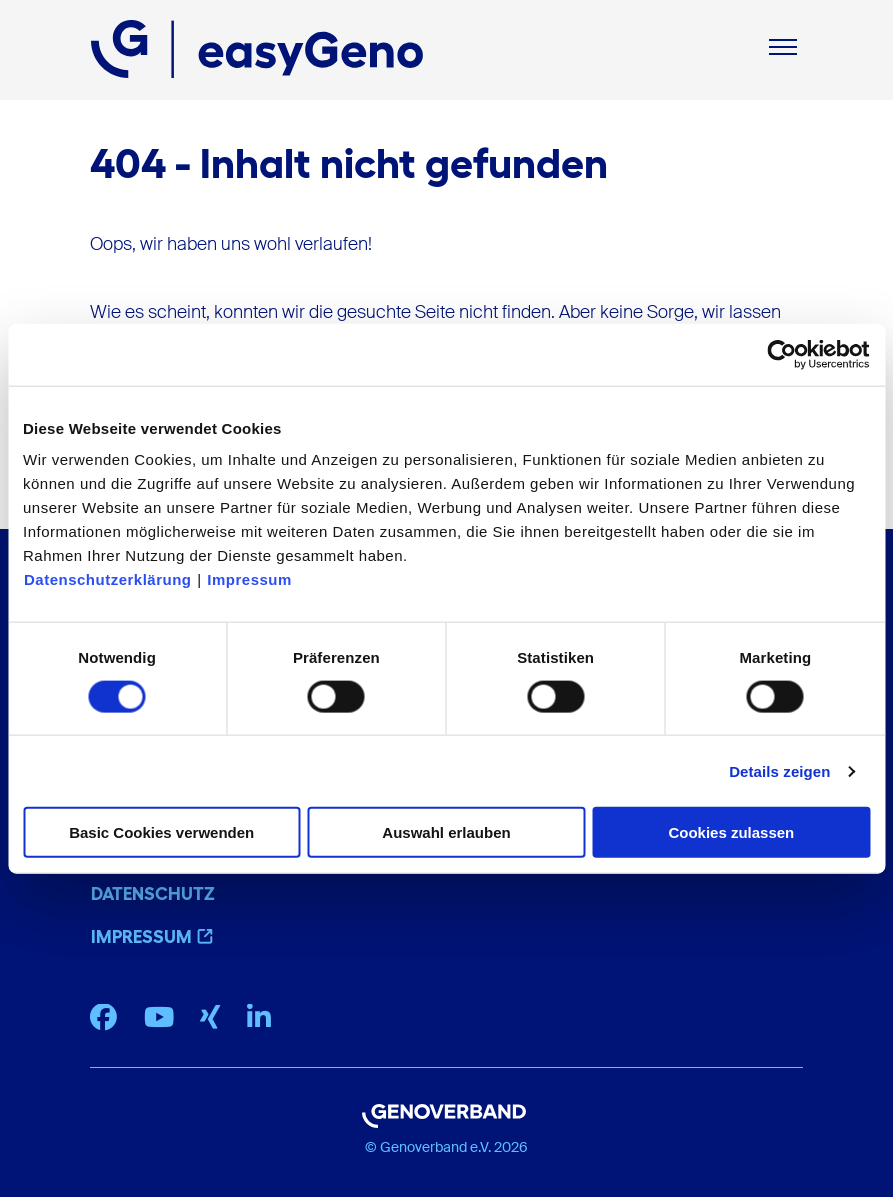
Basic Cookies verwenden (161, 832)
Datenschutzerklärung (108, 579)
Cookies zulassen (731, 832)
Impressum (249, 579)
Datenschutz (153, 894)
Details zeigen (779, 770)
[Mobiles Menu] (783, 49)
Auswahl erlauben (446, 832)
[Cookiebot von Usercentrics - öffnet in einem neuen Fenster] (782, 354)
